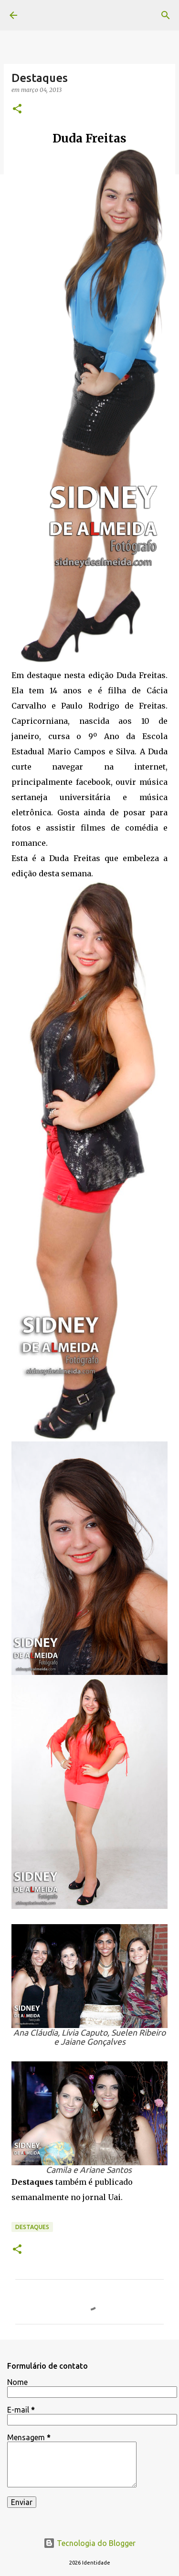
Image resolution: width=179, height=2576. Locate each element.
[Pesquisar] (165, 15)
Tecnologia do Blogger (89, 2543)
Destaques (32, 2227)
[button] (17, 109)
